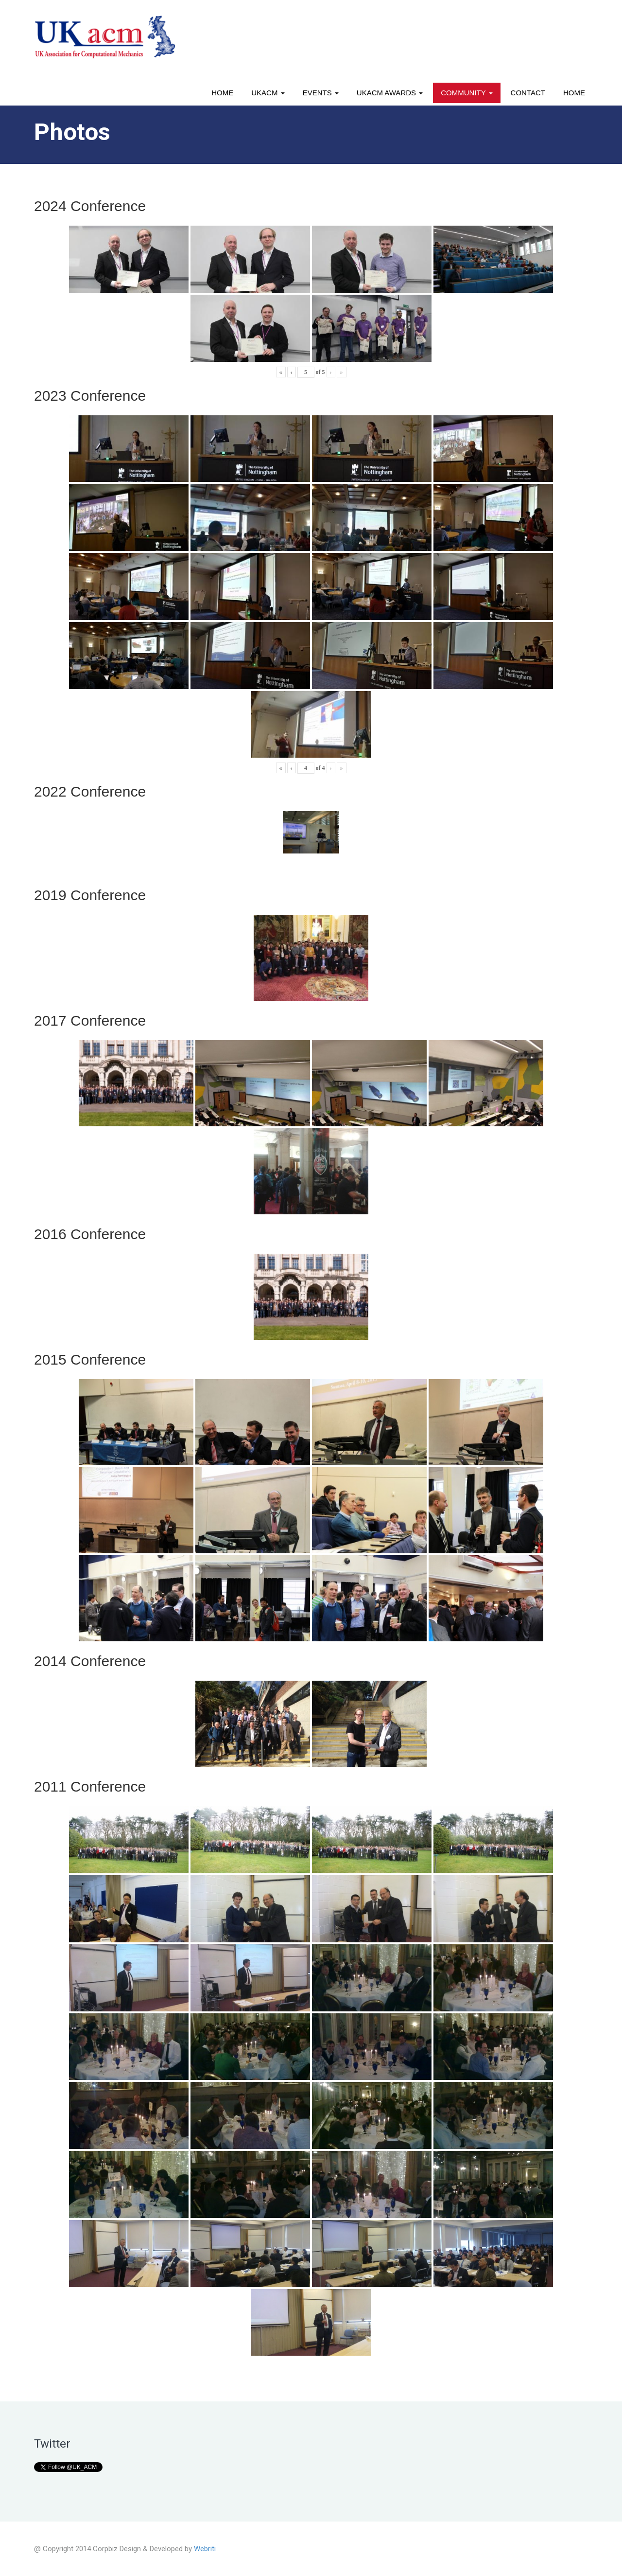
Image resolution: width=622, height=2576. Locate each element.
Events (321, 93)
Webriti (205, 2548)
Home (222, 93)
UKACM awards (390, 93)
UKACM (267, 93)
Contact (528, 93)
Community (466, 93)
